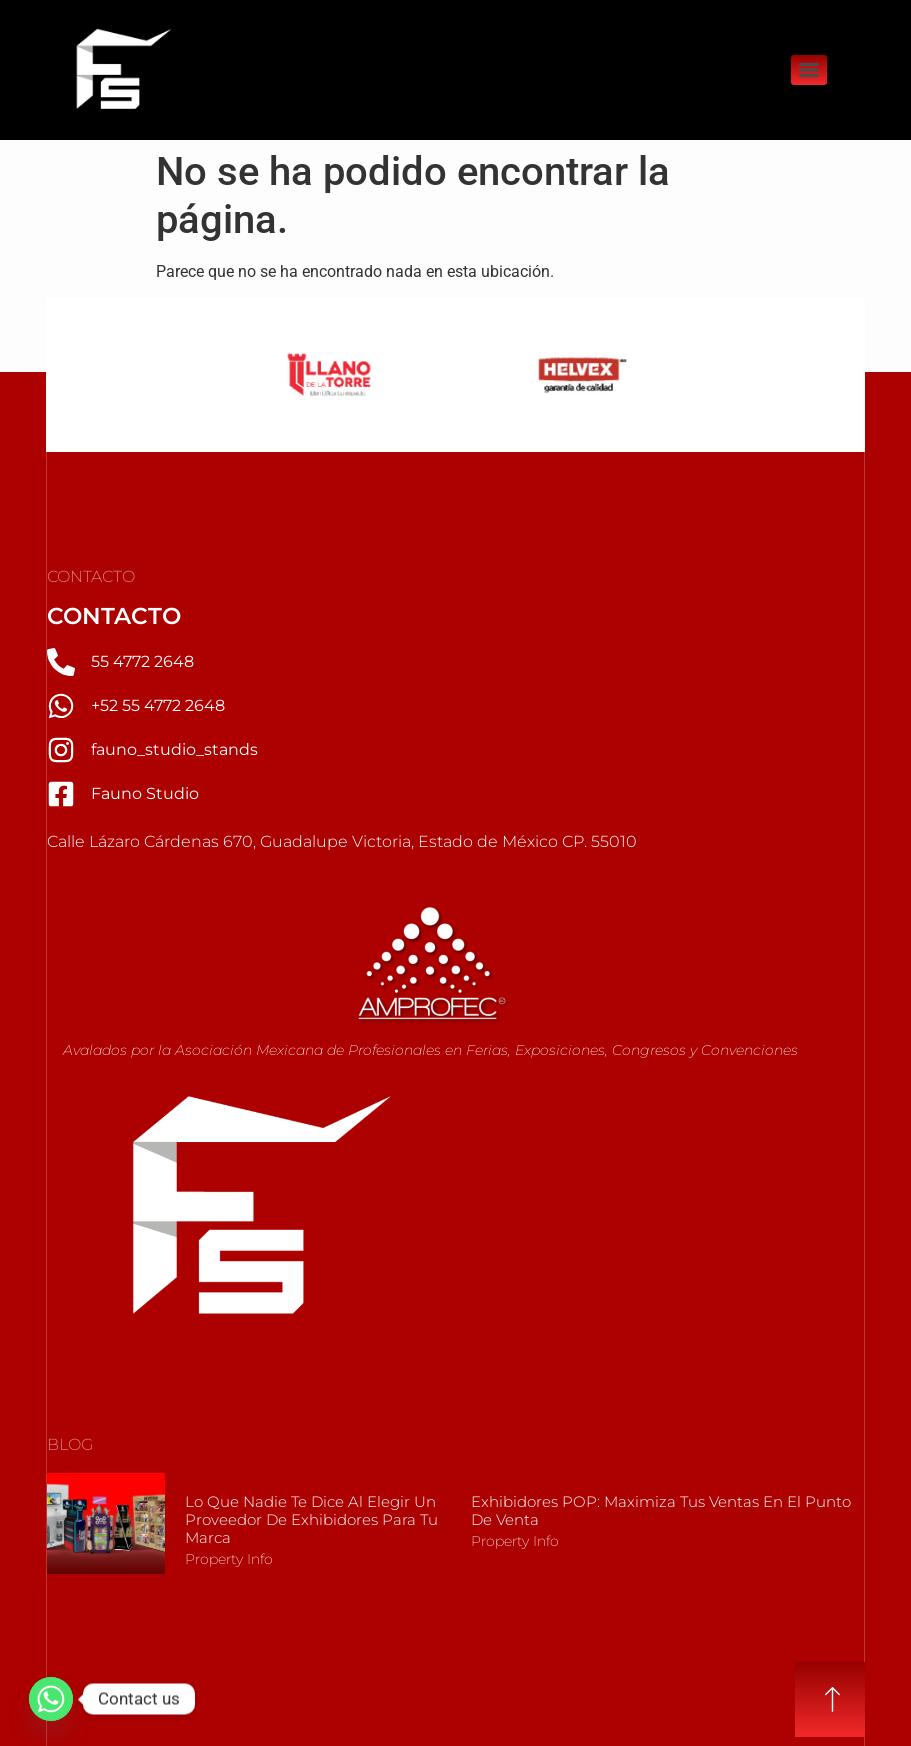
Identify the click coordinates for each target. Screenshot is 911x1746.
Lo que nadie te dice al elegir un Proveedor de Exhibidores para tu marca (311, 1519)
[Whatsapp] (51, 1699)
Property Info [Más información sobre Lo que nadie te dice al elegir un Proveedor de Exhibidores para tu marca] (229, 1559)
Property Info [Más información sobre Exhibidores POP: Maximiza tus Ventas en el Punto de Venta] (515, 1541)
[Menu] (809, 70)
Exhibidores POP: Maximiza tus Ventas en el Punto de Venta (661, 1510)
